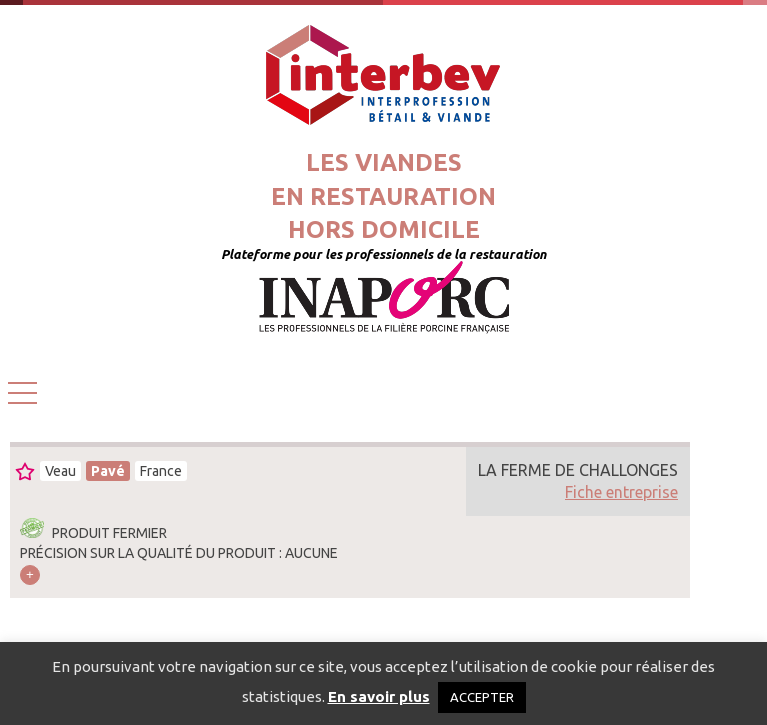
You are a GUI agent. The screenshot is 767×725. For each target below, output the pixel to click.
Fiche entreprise (621, 492)
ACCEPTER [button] (482, 697)
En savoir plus (379, 696)
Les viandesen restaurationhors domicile (383, 196)
